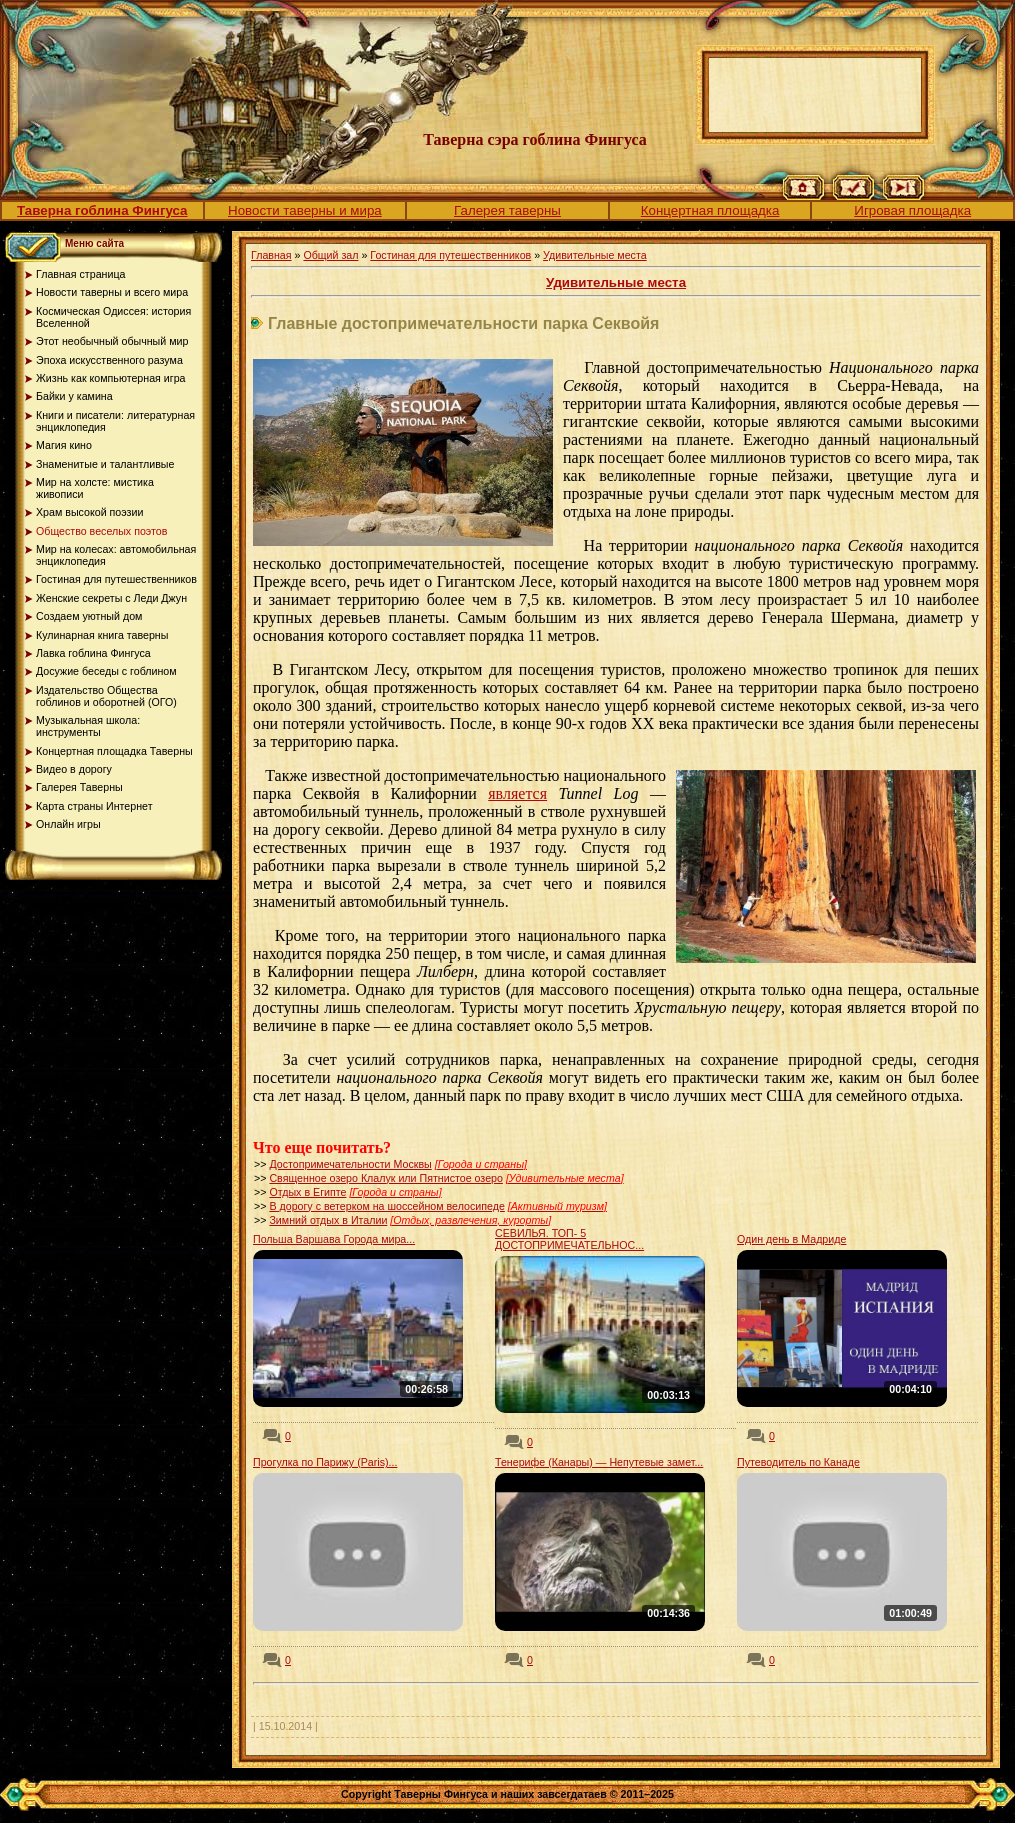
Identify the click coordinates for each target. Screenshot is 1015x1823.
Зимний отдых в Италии (328, 1220)
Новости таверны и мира (305, 210)
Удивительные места (595, 255)
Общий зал (330, 255)
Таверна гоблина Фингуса (102, 210)
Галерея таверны (507, 210)
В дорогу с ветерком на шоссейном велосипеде (386, 1206)
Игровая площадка (912, 210)
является (517, 793)
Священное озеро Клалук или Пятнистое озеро (386, 1178)
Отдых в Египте (307, 1192)
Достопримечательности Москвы (350, 1164)
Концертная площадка (710, 210)
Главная (271, 255)
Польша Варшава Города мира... (334, 1239)
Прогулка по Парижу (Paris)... (325, 1462)
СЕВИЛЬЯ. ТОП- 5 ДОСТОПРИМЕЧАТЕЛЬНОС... (569, 1239)
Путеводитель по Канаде (798, 1462)
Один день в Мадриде (791, 1239)
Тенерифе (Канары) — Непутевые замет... (599, 1462)
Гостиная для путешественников (450, 255)
